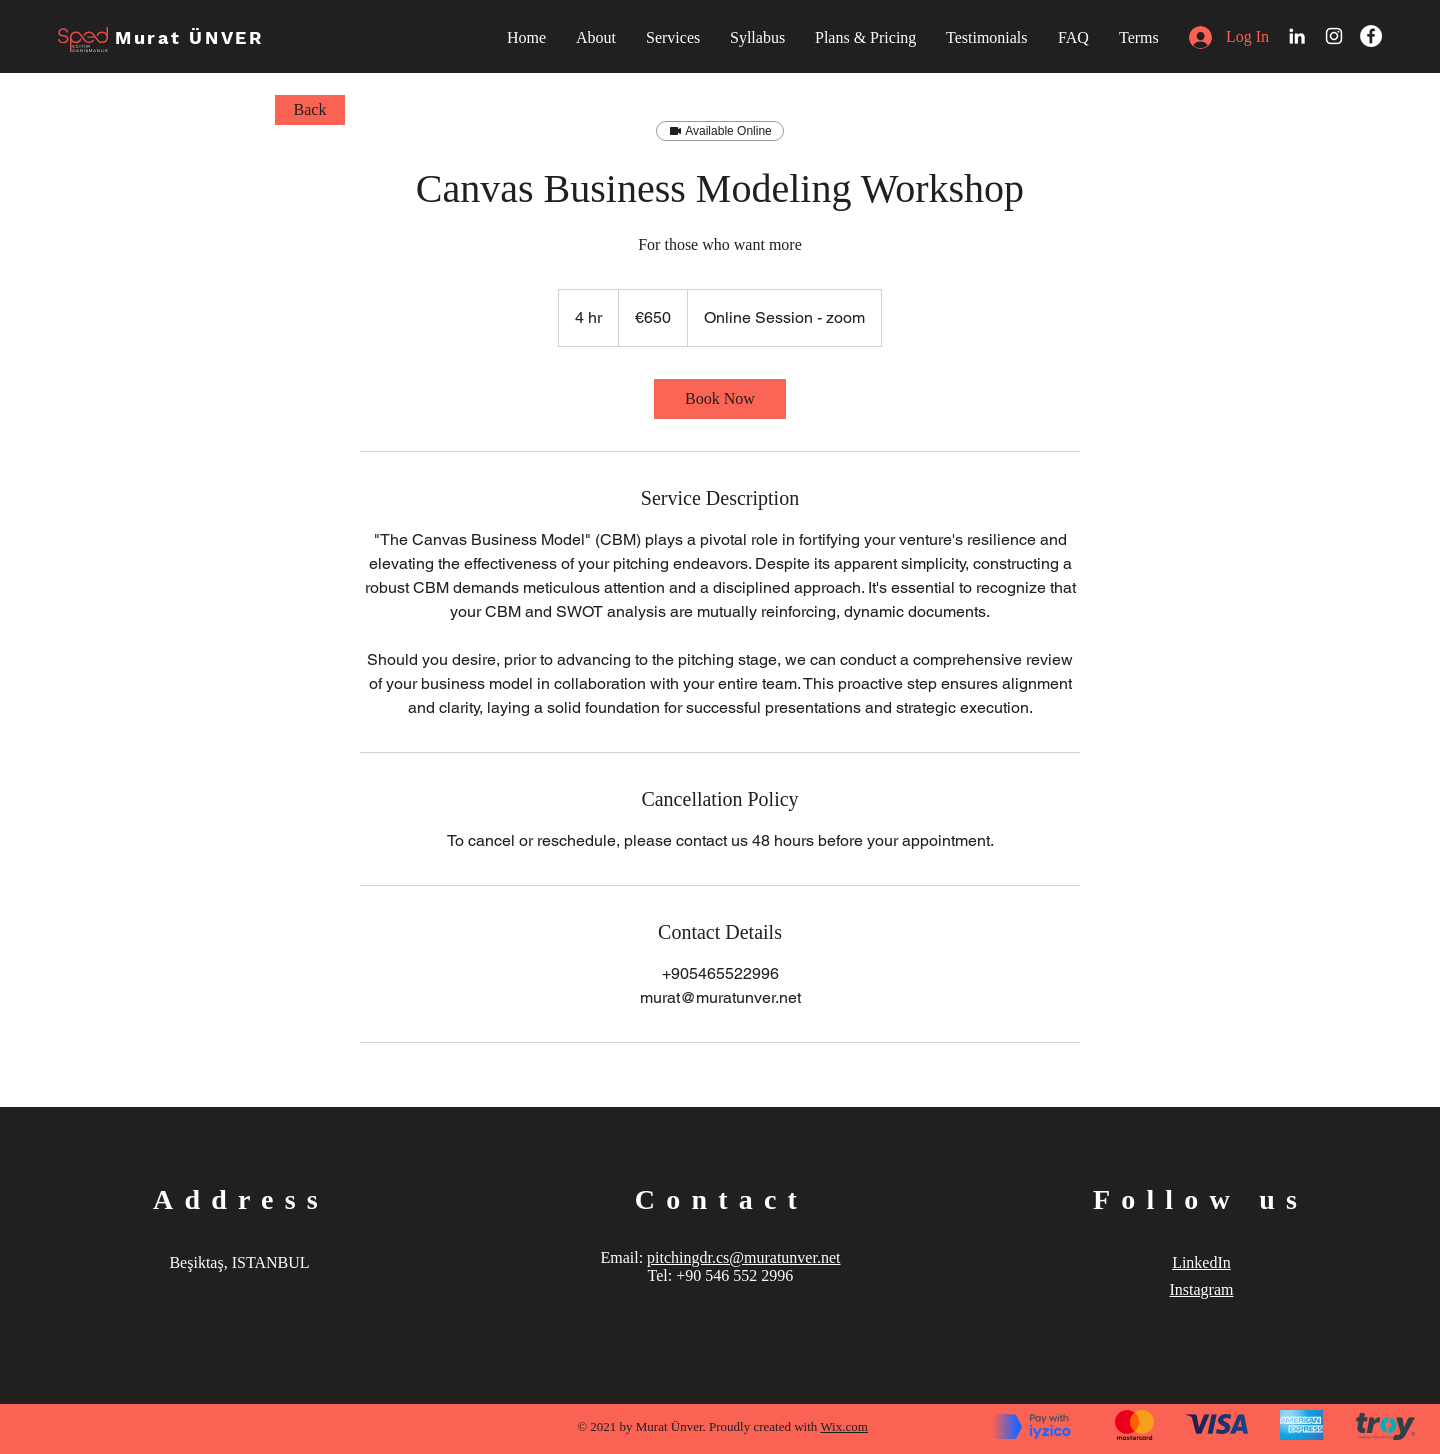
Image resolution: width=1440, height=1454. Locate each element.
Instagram (1201, 1289)
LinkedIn (1201, 1262)
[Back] (310, 110)
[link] (720, 399)
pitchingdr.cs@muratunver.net (743, 1257)
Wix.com (844, 1426)
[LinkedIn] (1297, 36)
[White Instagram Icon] (1334, 36)
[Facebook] (1371, 36)
